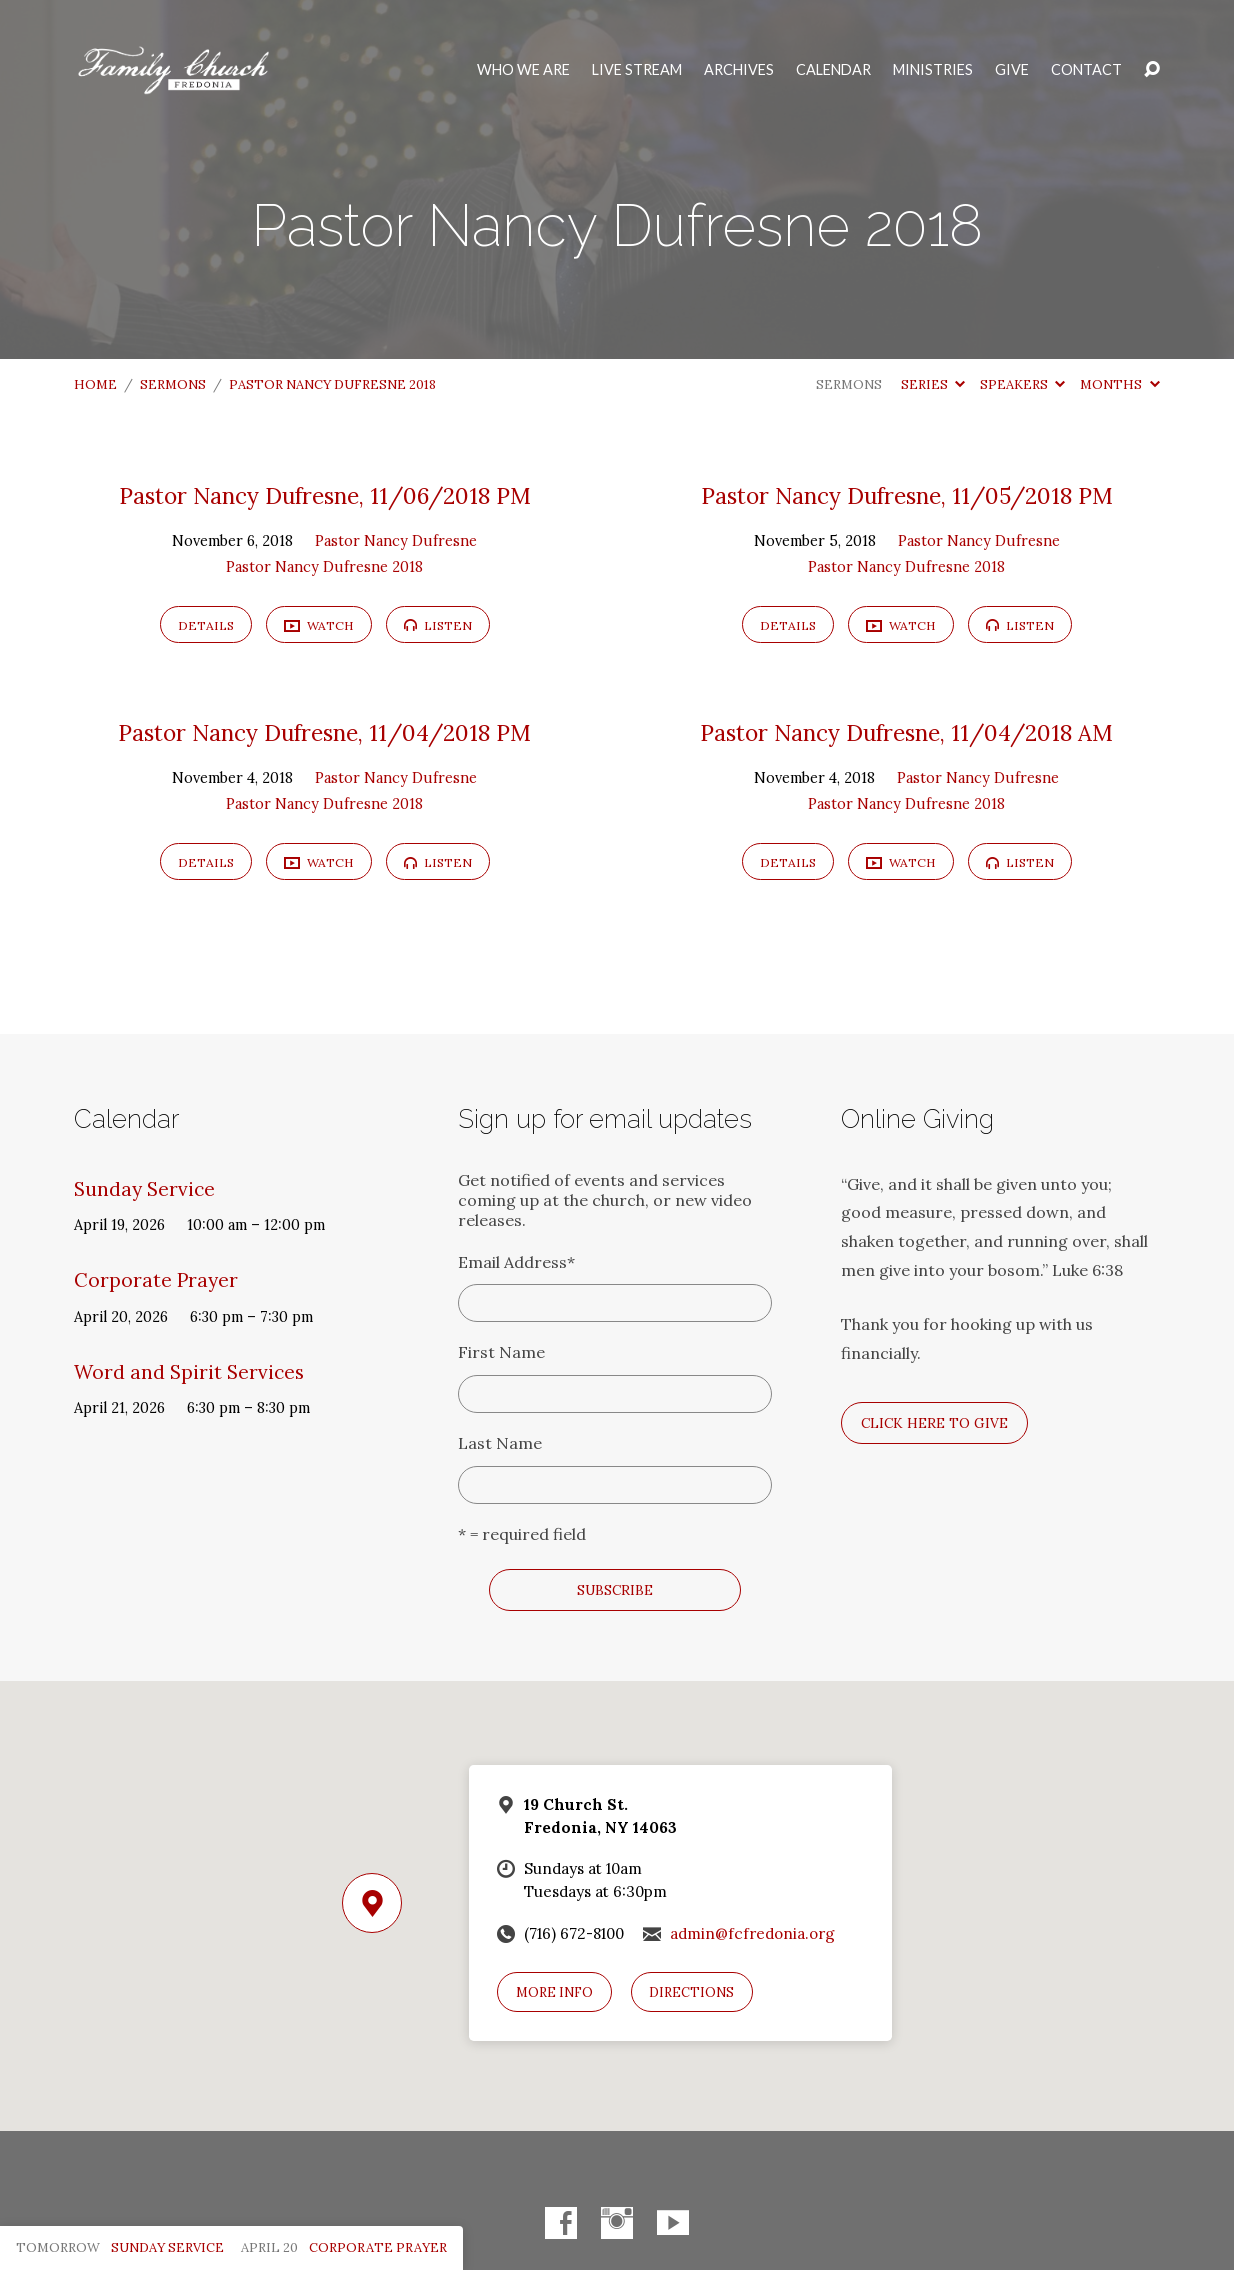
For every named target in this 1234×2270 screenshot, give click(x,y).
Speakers (1022, 384)
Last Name (500, 1443)
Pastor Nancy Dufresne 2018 (332, 384)
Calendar (833, 70)
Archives (739, 70)
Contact (1086, 70)
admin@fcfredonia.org (752, 1933)
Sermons (173, 384)
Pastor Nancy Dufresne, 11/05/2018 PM (907, 495)
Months (1119, 384)
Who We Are (523, 70)
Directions (691, 1992)
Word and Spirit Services (189, 1372)
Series (933, 384)
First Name (501, 1352)
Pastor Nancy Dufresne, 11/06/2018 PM (325, 495)
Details (206, 625)
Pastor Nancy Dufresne (396, 541)
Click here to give (934, 1423)
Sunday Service (144, 1189)
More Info (554, 1992)
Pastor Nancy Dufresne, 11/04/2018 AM (906, 732)
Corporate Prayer (156, 1280)
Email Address (516, 1262)
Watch (319, 626)
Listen (438, 625)
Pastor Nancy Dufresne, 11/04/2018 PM (324, 732)
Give (1012, 70)
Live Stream (637, 70)
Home (95, 384)
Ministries (933, 70)
